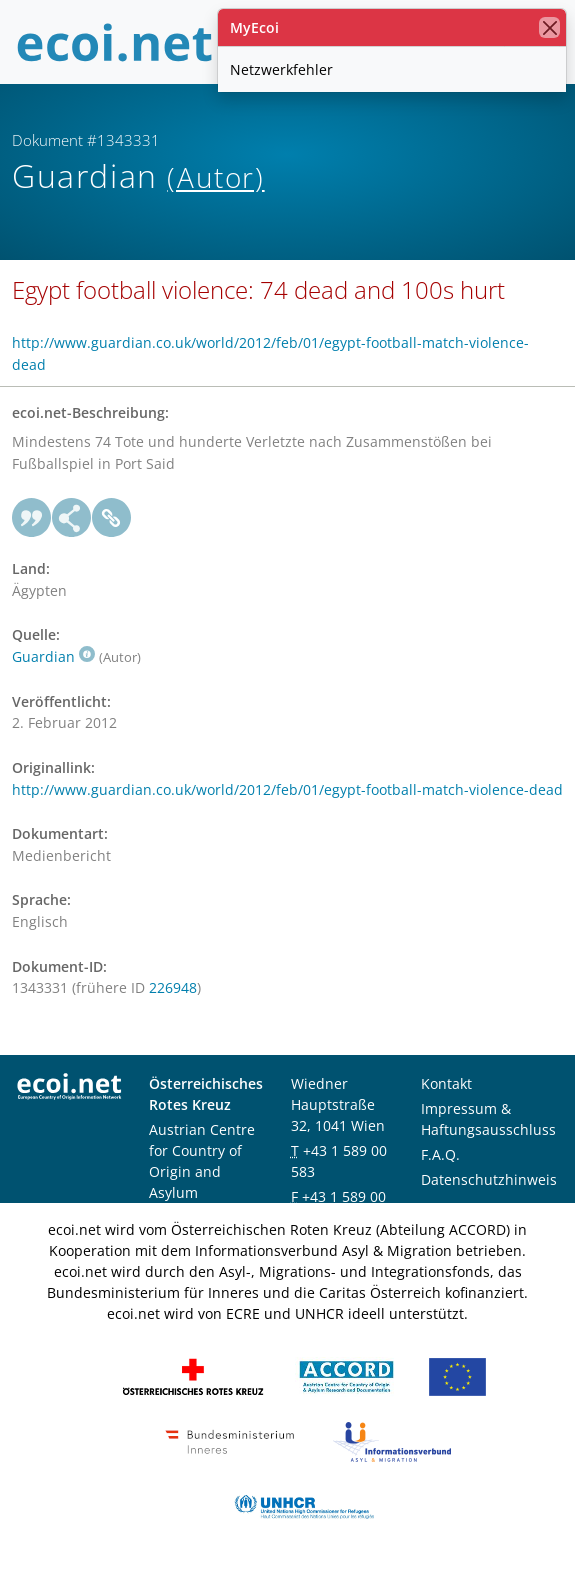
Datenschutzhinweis (489, 1179)
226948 (173, 987)
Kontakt (446, 1083)
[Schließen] (549, 27)
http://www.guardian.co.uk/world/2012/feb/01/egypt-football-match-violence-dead (287, 789)
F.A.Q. (440, 1154)
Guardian (53, 656)
